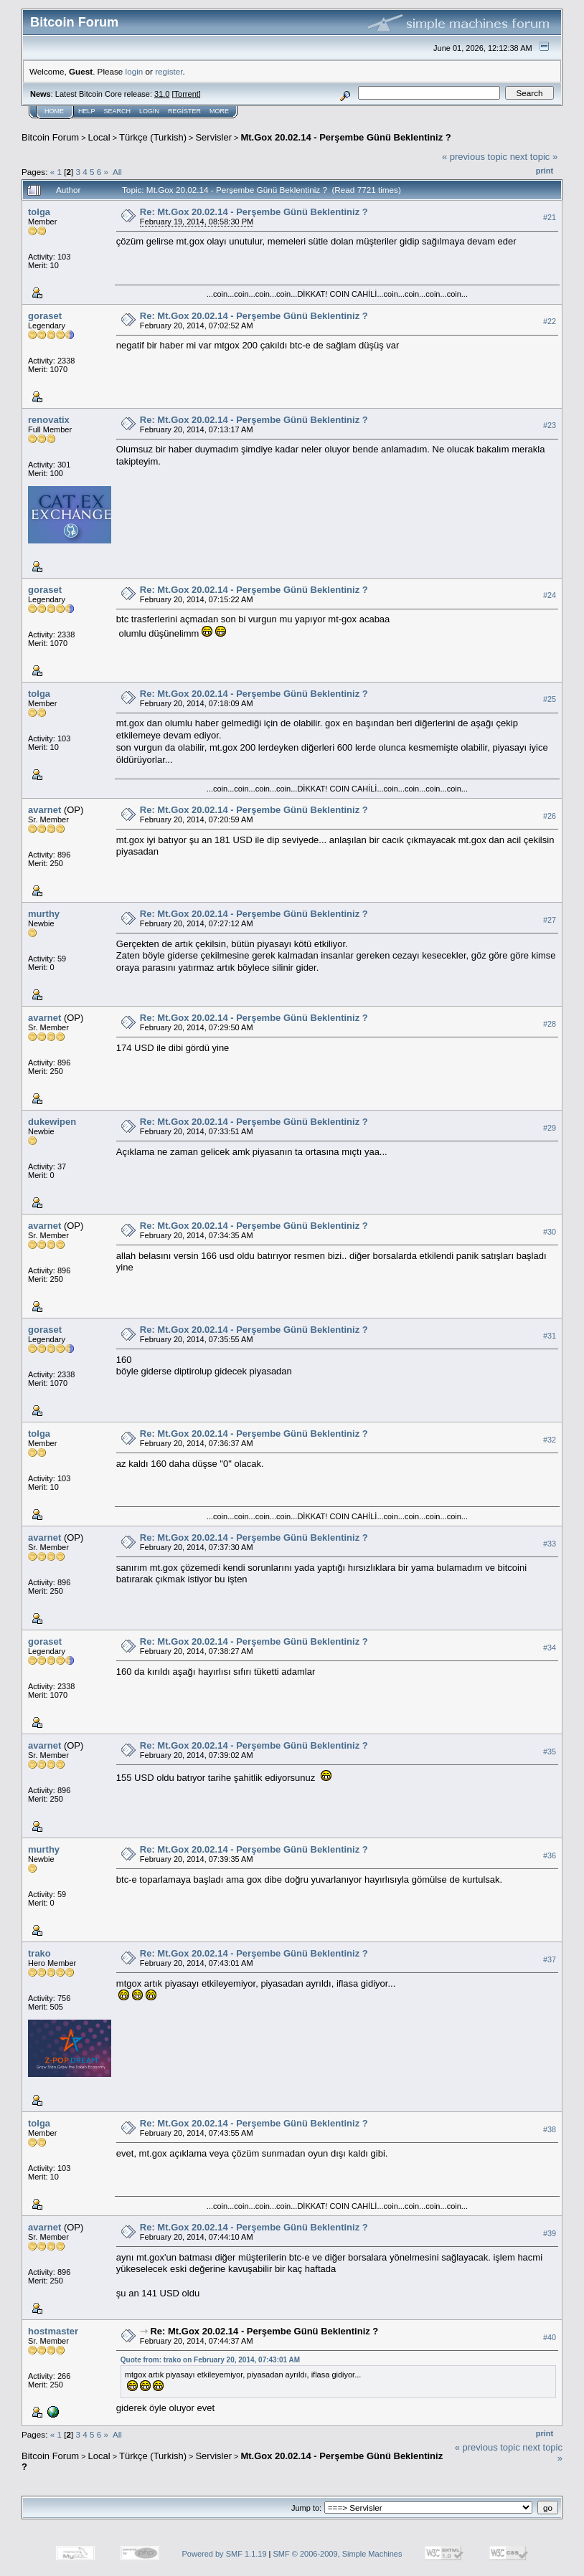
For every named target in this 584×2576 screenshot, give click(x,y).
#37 (549, 1959)
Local (99, 137)
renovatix (49, 419)
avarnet (44, 809)
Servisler (213, 137)
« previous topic (474, 156)
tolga (39, 211)
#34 (549, 1647)
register (168, 71)
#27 (549, 920)
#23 (549, 425)
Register (184, 111)
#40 (549, 2337)
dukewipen (52, 1121)
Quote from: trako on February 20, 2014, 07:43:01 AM (210, 2360)
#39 (549, 2233)
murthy (44, 913)
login (134, 71)
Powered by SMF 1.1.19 (224, 2553)
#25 (549, 699)
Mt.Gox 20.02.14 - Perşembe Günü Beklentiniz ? (345, 137)
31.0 (161, 94)
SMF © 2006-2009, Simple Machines (337, 2553)
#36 (549, 1855)
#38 (549, 2129)
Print (544, 170)
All (117, 171)
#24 (549, 595)
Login (149, 111)
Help (86, 111)
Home (54, 111)
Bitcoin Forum (50, 137)
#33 (549, 1543)
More (219, 111)
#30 (549, 1231)
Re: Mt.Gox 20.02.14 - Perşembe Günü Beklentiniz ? (254, 211)
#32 (549, 1439)
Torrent (186, 94)
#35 (549, 1751)
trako (39, 1953)
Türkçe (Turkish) (153, 137)
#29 (549, 1127)
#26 (549, 816)
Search (117, 111)
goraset (45, 315)
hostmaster (53, 2331)
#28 (549, 1024)
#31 (549, 1335)
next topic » (534, 156)
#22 (549, 321)
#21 (549, 217)
